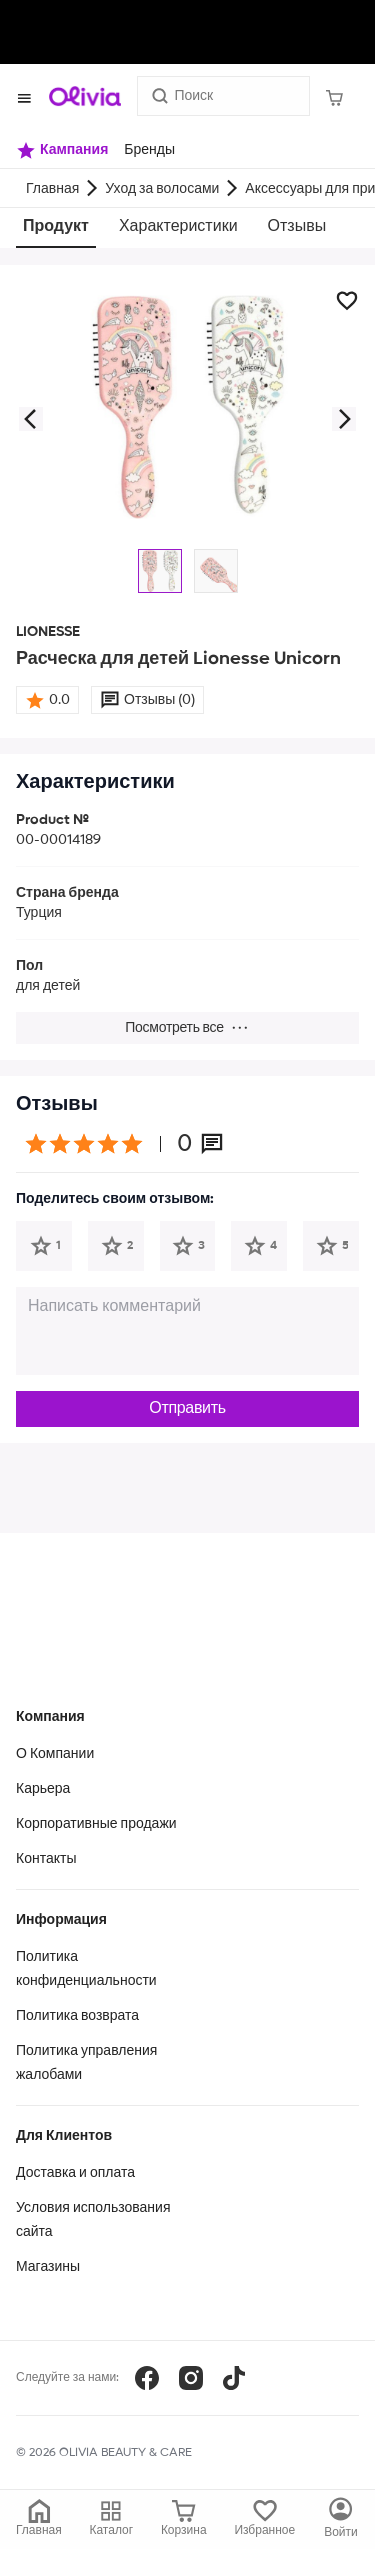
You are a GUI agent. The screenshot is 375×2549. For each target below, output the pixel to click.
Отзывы (297, 227)
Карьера (43, 1789)
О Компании (55, 1754)
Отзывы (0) (159, 700)
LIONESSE (48, 632)
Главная (52, 189)
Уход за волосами (162, 189)
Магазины (48, 2267)
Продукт (56, 227)
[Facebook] (147, 2378)
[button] (30, 419)
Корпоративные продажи (96, 1824)
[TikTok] (234, 2378)
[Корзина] (334, 96)
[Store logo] (85, 96)
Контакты (46, 1859)
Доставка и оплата (75, 2173)
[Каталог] (341, 2519)
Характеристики (178, 227)
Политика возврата (77, 2016)
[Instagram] (191, 2378)
